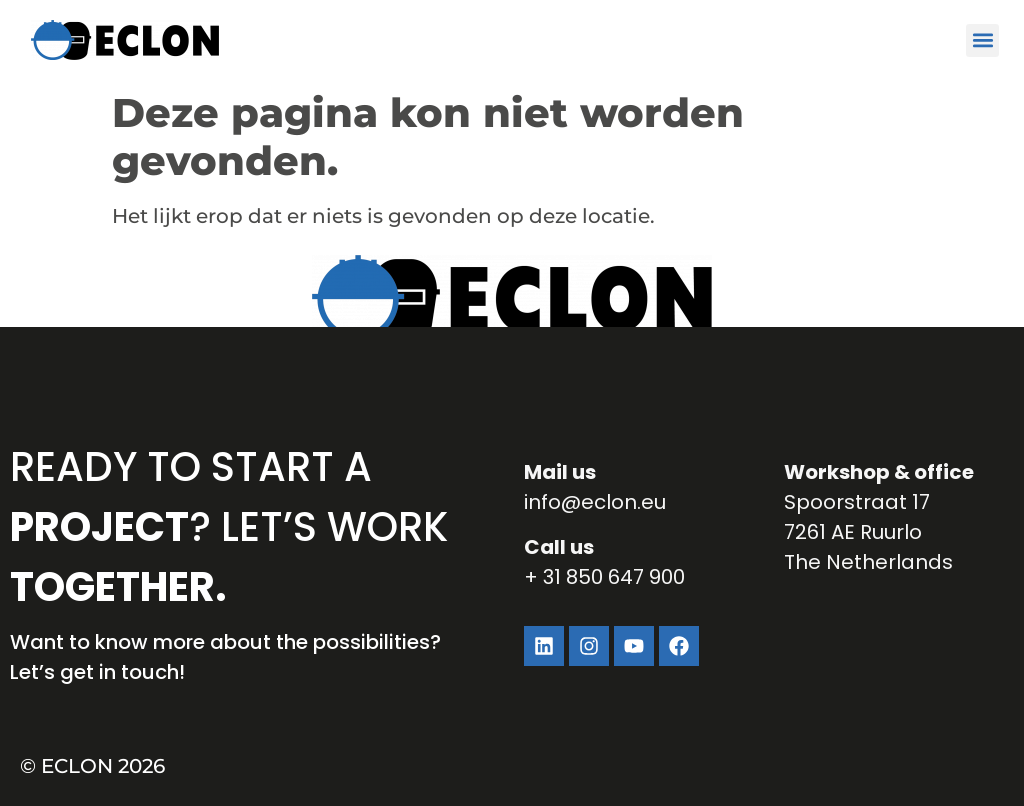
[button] (982, 40)
